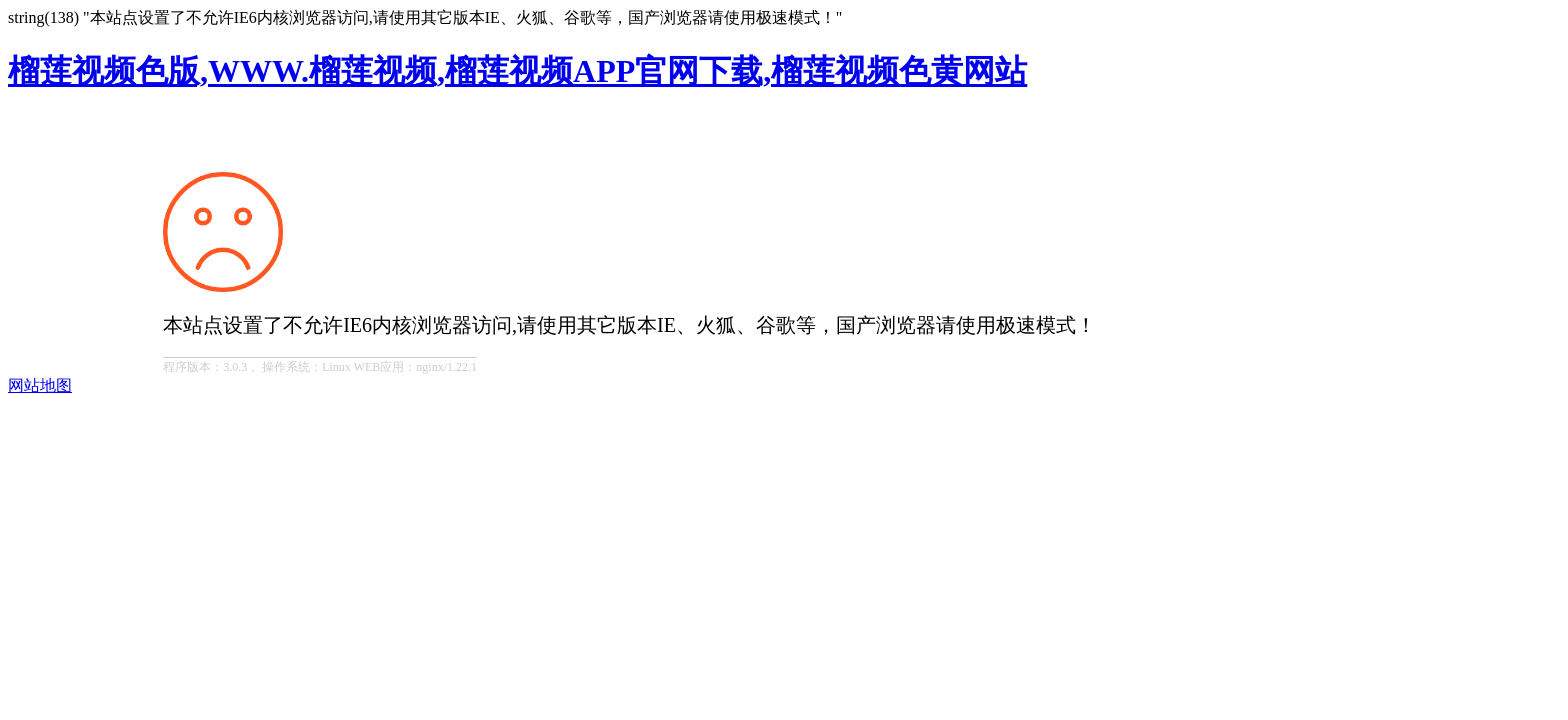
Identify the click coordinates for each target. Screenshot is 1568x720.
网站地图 (40, 385)
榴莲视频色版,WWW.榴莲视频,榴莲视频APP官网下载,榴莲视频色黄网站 (517, 71)
